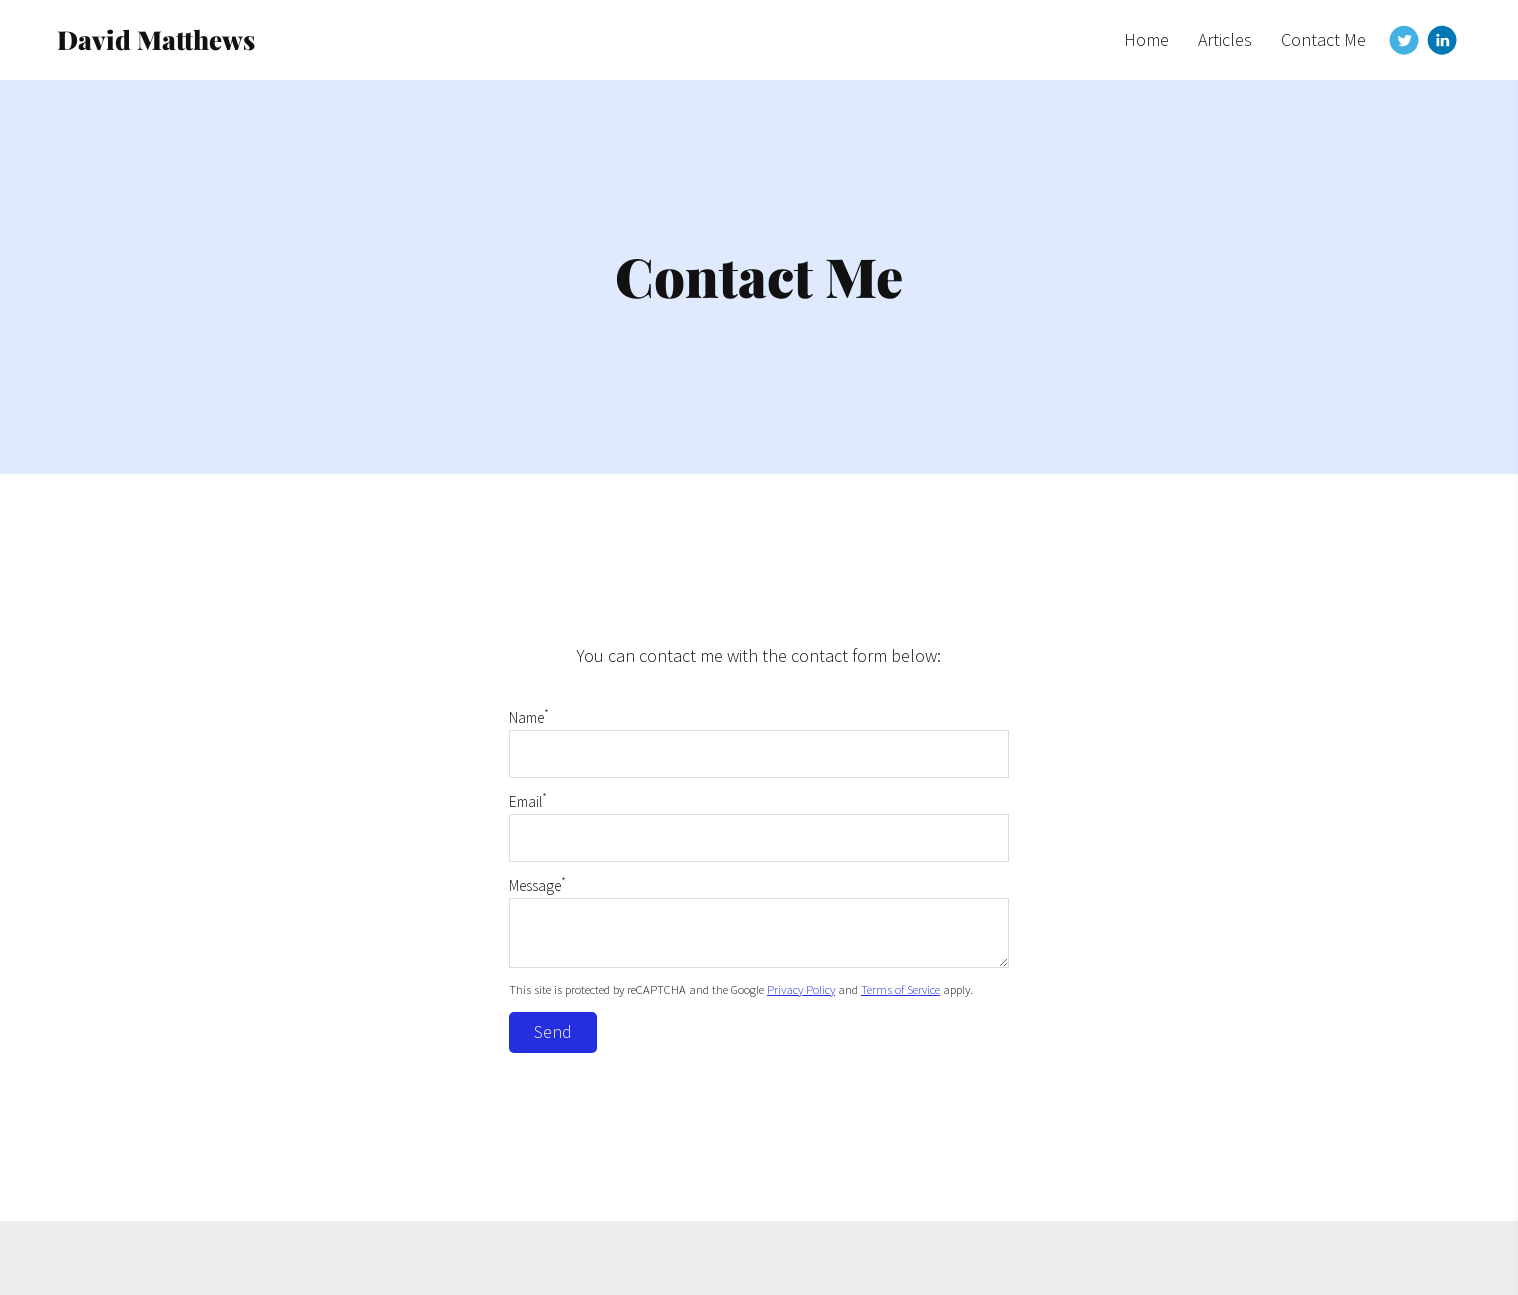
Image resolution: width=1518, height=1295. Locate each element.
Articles (1225, 39)
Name (529, 717)
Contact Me (1323, 39)
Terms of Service (900, 989)
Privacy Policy (801, 989)
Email (528, 801)
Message (537, 885)
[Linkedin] (1442, 40)
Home (1146, 39)
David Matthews (156, 39)
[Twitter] (1404, 40)
